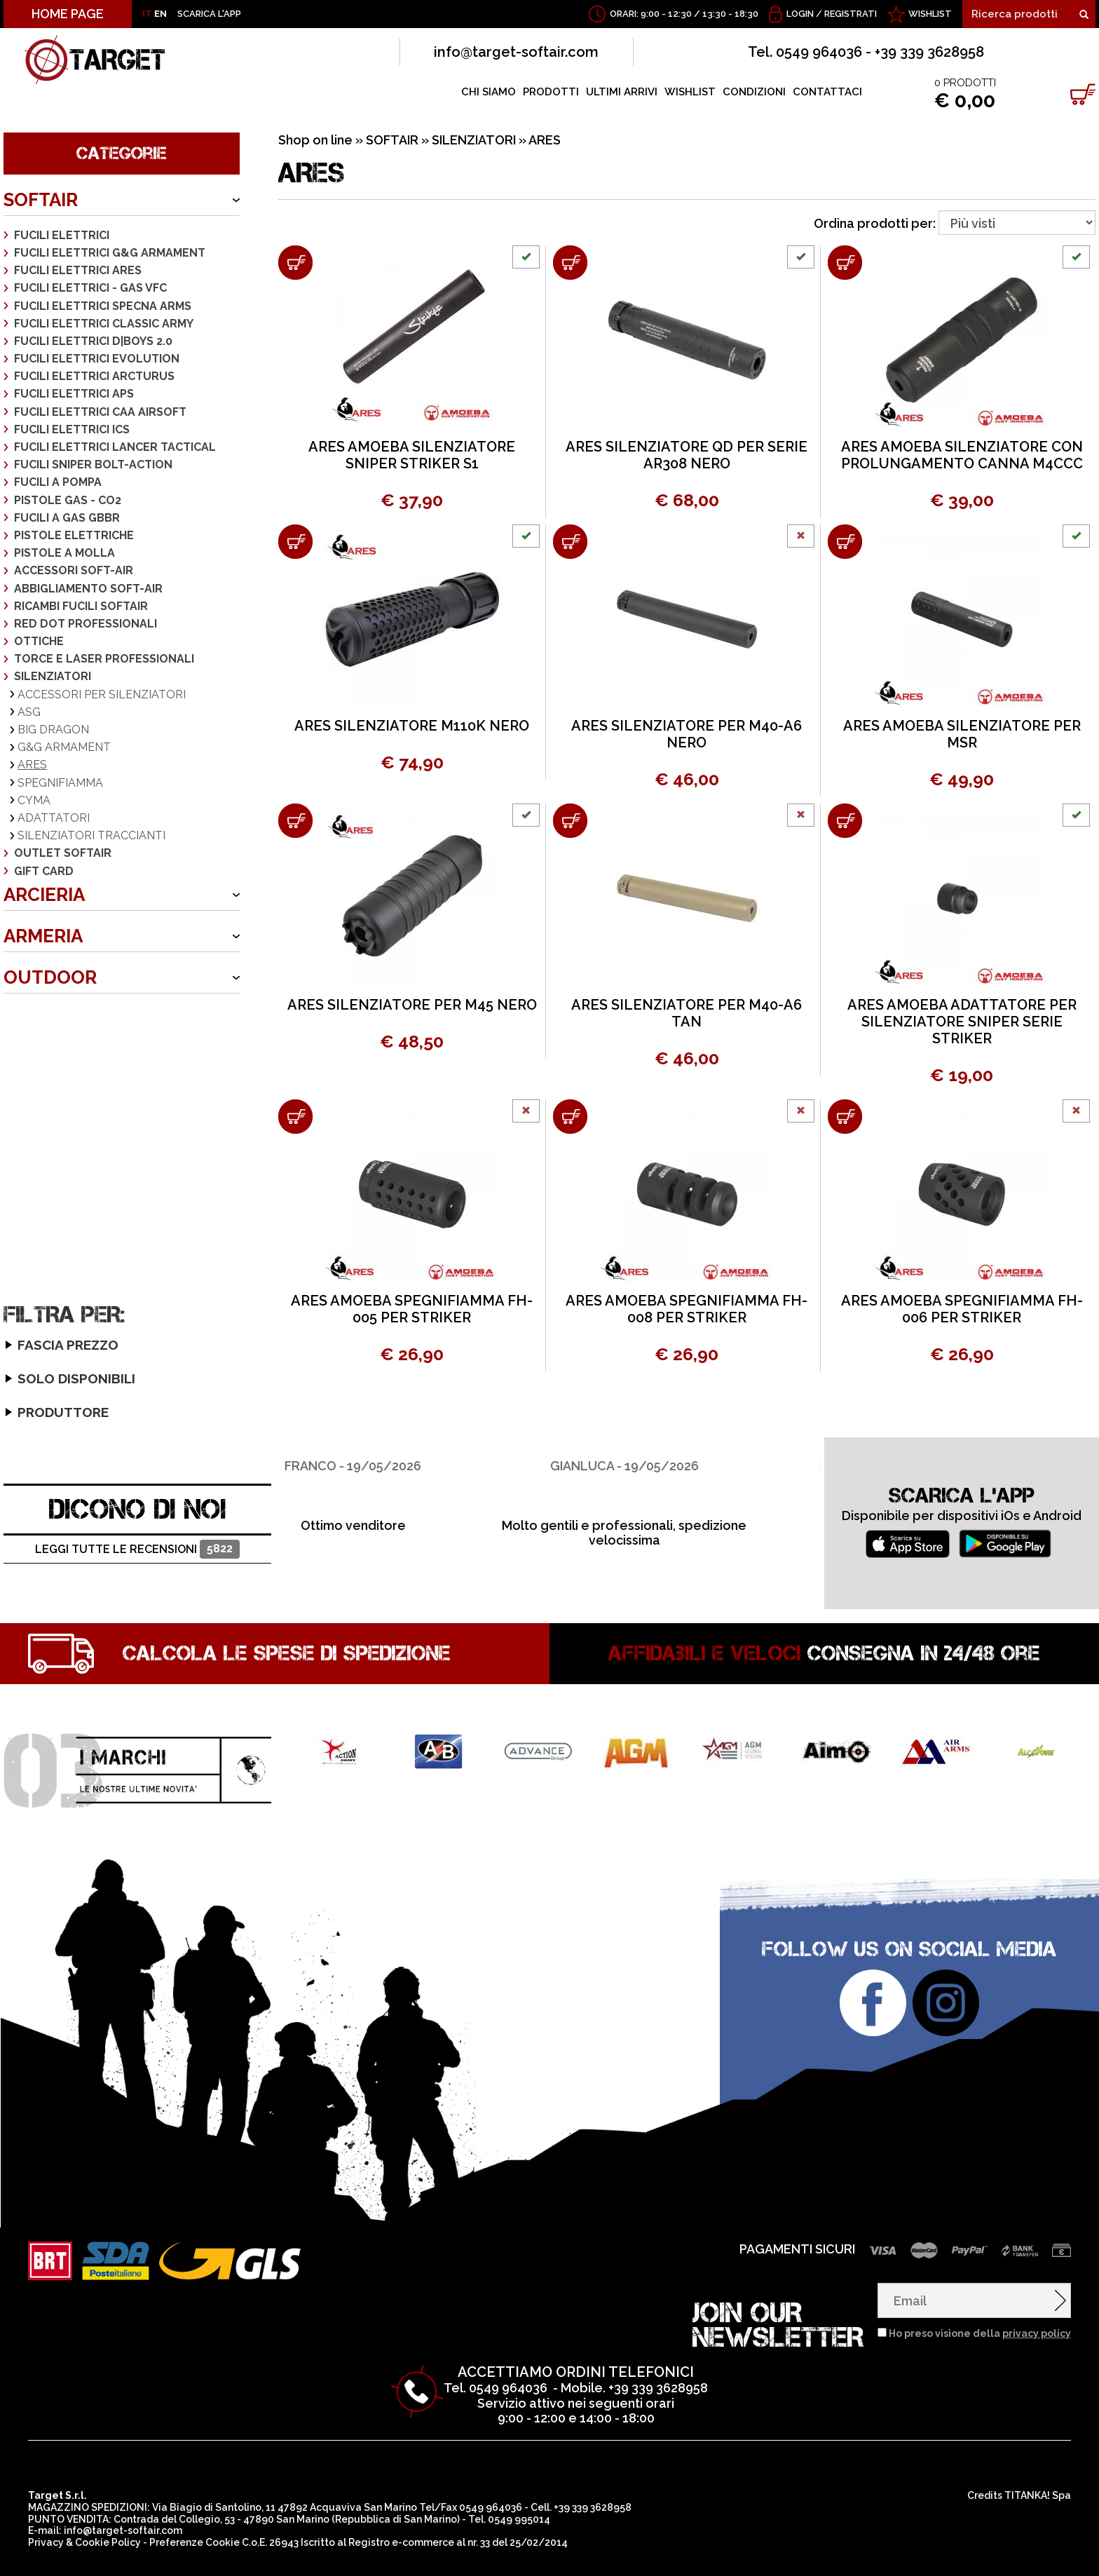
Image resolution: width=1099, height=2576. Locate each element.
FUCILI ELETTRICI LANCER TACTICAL (115, 447)
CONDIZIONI (754, 92)
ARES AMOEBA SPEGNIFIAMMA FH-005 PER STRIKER (412, 1309)
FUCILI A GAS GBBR (67, 517)
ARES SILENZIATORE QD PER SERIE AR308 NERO (686, 455)
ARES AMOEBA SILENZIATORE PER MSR (962, 734)
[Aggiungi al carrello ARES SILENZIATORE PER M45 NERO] (295, 821)
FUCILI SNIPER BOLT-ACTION (93, 464)
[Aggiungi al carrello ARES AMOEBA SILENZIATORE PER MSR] (845, 541)
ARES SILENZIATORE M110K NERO (411, 725)
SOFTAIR (41, 199)
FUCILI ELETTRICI (61, 235)
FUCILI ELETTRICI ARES (78, 270)
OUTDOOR (50, 977)
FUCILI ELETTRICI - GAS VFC (90, 287)
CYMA (34, 800)
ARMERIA (43, 936)
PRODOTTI (551, 92)
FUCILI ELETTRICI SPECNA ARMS (102, 306)
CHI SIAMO (488, 92)
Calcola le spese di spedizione (287, 1605)
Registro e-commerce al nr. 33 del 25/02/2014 (458, 2494)
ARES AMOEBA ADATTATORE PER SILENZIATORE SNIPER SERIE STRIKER (962, 1021)
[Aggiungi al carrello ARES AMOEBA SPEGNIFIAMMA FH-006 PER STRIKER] (845, 1116)
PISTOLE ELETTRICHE (74, 535)
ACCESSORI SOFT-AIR (73, 570)
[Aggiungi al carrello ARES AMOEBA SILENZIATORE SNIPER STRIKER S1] (295, 262)
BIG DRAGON (53, 729)
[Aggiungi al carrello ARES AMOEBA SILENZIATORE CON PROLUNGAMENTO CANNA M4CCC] (845, 262)
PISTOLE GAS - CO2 (67, 500)
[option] (414, 1437)
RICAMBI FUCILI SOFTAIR (81, 606)
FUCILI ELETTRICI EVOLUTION (96, 358)
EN (160, 13)
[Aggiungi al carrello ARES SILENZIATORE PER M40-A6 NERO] (570, 541)
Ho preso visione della (980, 2285)
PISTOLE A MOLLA (64, 553)
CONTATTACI (827, 92)
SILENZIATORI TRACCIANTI (91, 835)
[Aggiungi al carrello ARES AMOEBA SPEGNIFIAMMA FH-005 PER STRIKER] (295, 1116)
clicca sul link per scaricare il (254, 2555)
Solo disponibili (52, 1171)
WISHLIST (930, 13)
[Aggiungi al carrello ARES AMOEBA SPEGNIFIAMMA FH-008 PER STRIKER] (570, 1116)
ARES (32, 764)
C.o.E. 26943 (270, 2494)
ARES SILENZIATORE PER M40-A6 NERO (686, 734)
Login (800, 13)
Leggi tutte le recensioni (137, 1500)
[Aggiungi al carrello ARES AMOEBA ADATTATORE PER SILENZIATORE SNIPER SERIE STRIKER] (845, 821)
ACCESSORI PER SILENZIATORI (102, 694)
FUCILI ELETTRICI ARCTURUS (94, 376)
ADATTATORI (54, 818)
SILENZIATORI (52, 676)
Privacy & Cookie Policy (84, 2494)
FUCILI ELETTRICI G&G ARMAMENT (109, 252)
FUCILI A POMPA (58, 482)
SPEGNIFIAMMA (60, 782)
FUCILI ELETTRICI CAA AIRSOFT (100, 412)
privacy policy (1036, 2285)
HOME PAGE (68, 13)
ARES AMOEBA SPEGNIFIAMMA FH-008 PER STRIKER (686, 1309)
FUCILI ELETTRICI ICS (72, 429)
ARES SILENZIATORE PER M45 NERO (412, 1004)
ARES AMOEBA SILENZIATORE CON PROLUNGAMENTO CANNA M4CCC (962, 455)
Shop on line (315, 140)
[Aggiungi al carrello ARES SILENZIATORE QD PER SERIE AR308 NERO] (570, 262)
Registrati (850, 13)
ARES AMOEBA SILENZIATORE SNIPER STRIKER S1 (411, 455)
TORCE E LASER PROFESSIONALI (104, 658)
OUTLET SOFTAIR (62, 853)
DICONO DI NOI (137, 1460)
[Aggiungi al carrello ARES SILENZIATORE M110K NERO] (295, 541)
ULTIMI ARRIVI (621, 92)
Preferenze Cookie (194, 2494)
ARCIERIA (44, 894)
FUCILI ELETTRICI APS (74, 393)
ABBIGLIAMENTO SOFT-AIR (88, 588)
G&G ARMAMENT (64, 747)
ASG (29, 712)
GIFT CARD (44, 871)
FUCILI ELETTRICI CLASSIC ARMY (103, 323)
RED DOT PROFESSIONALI (85, 623)
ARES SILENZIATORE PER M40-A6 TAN (686, 1013)
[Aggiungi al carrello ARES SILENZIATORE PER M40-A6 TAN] (570, 821)
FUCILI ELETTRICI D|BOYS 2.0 (93, 341)
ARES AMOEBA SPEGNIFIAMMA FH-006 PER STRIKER (962, 1309)
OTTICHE (39, 641)
